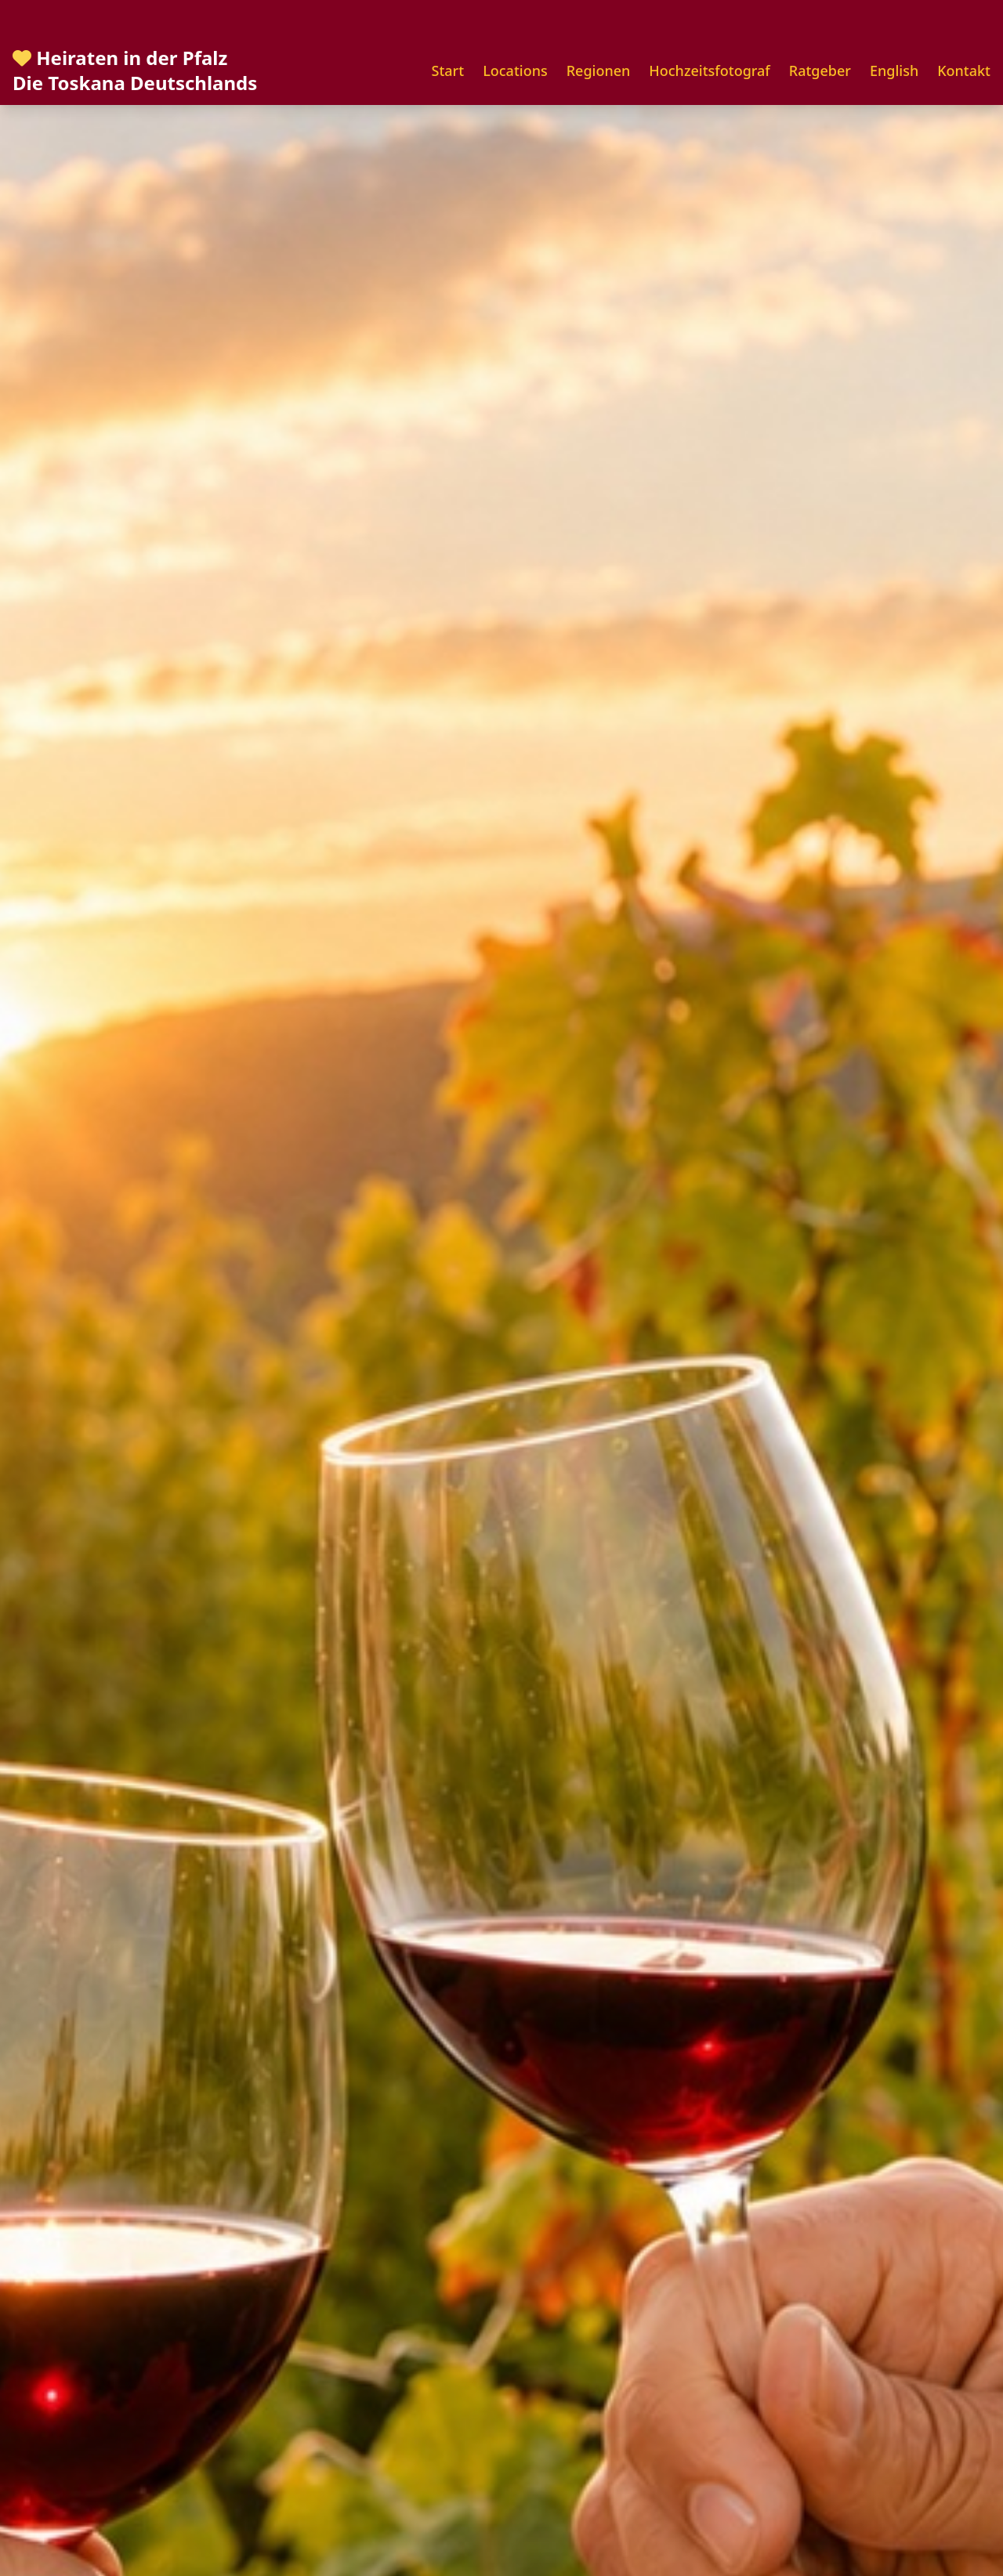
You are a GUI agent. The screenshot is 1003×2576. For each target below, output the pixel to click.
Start (448, 70)
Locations (515, 70)
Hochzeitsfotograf (709, 70)
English (894, 70)
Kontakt (963, 70)
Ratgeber (820, 70)
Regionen (599, 70)
